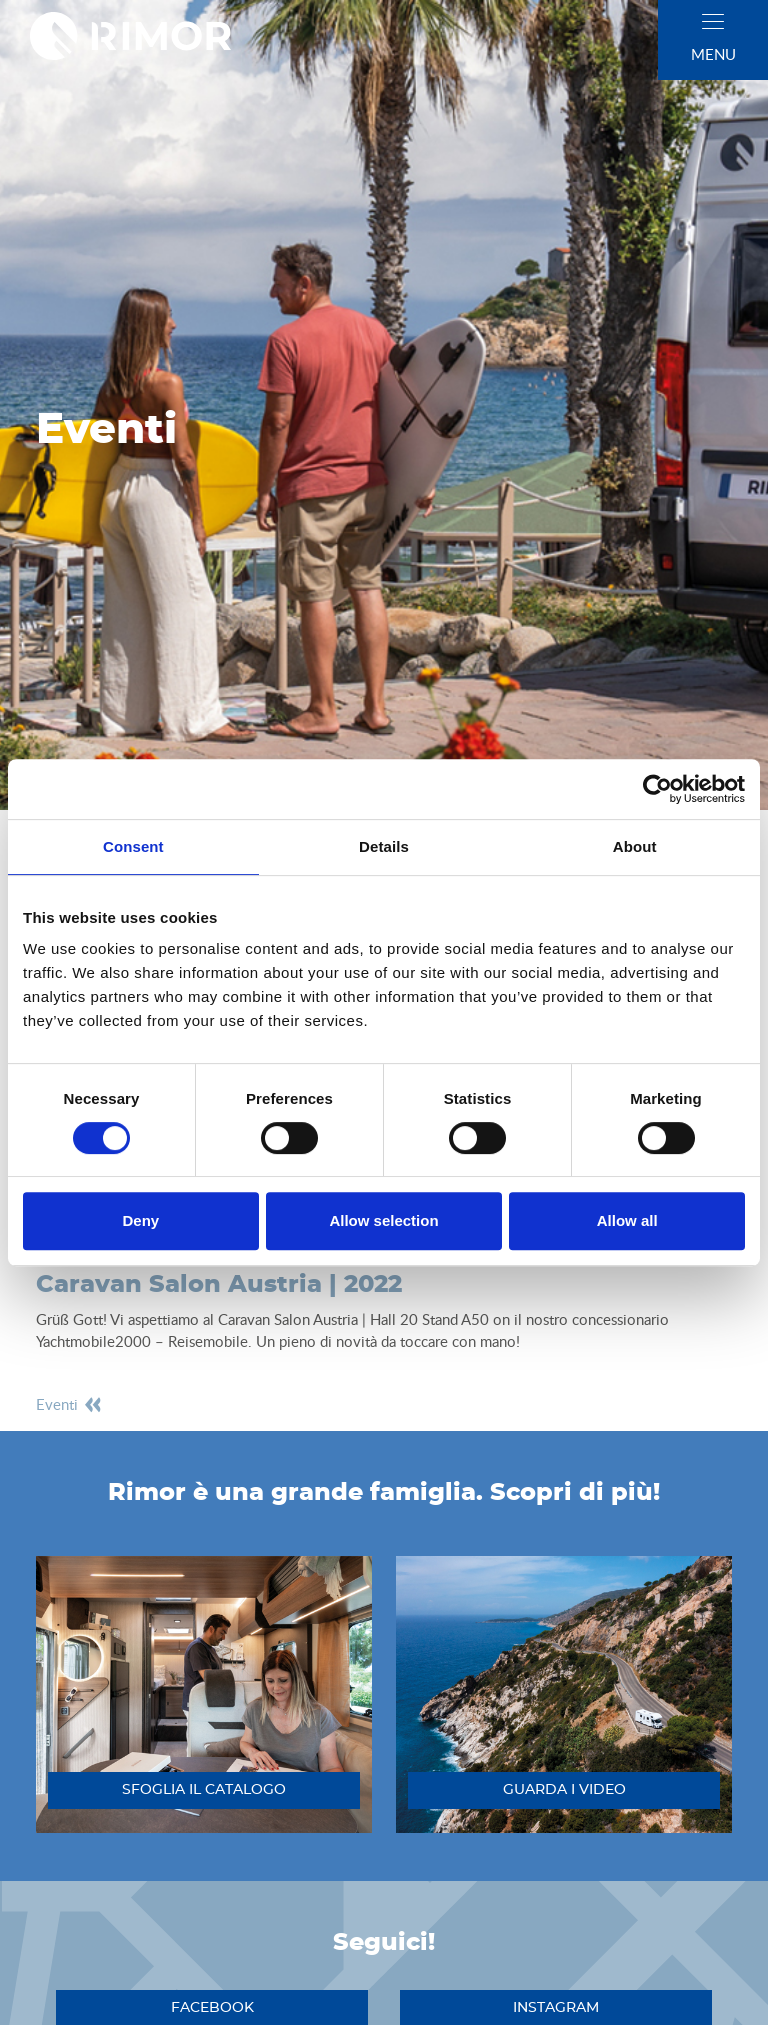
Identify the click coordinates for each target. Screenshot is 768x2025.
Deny (140, 1220)
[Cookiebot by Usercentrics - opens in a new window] (657, 789)
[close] (713, 21)
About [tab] (635, 846)
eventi (69, 1404)
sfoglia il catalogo (204, 1790)
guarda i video (564, 1790)
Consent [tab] (133, 846)
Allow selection (383, 1220)
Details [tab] (384, 846)
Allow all (627, 1220)
